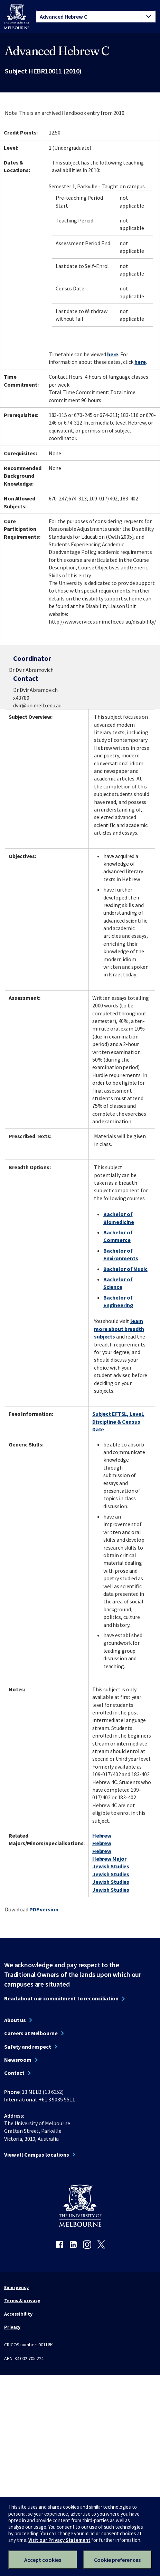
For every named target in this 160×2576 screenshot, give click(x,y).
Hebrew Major (109, 1858)
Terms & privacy (22, 2300)
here (113, 354)
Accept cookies (42, 2559)
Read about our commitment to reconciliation (61, 1998)
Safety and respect (27, 2046)
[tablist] (96, 16)
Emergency (16, 2287)
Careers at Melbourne (31, 2033)
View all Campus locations (36, 2154)
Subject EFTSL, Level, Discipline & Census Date (118, 1421)
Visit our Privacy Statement (59, 2540)
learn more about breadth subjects (119, 1328)
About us (15, 2020)
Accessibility (18, 2314)
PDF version (43, 1909)
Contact (14, 2072)
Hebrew (101, 1835)
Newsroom (17, 2059)
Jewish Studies (110, 1866)
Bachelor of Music (125, 1268)
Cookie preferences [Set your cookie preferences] (117, 2559)
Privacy (12, 2327)
